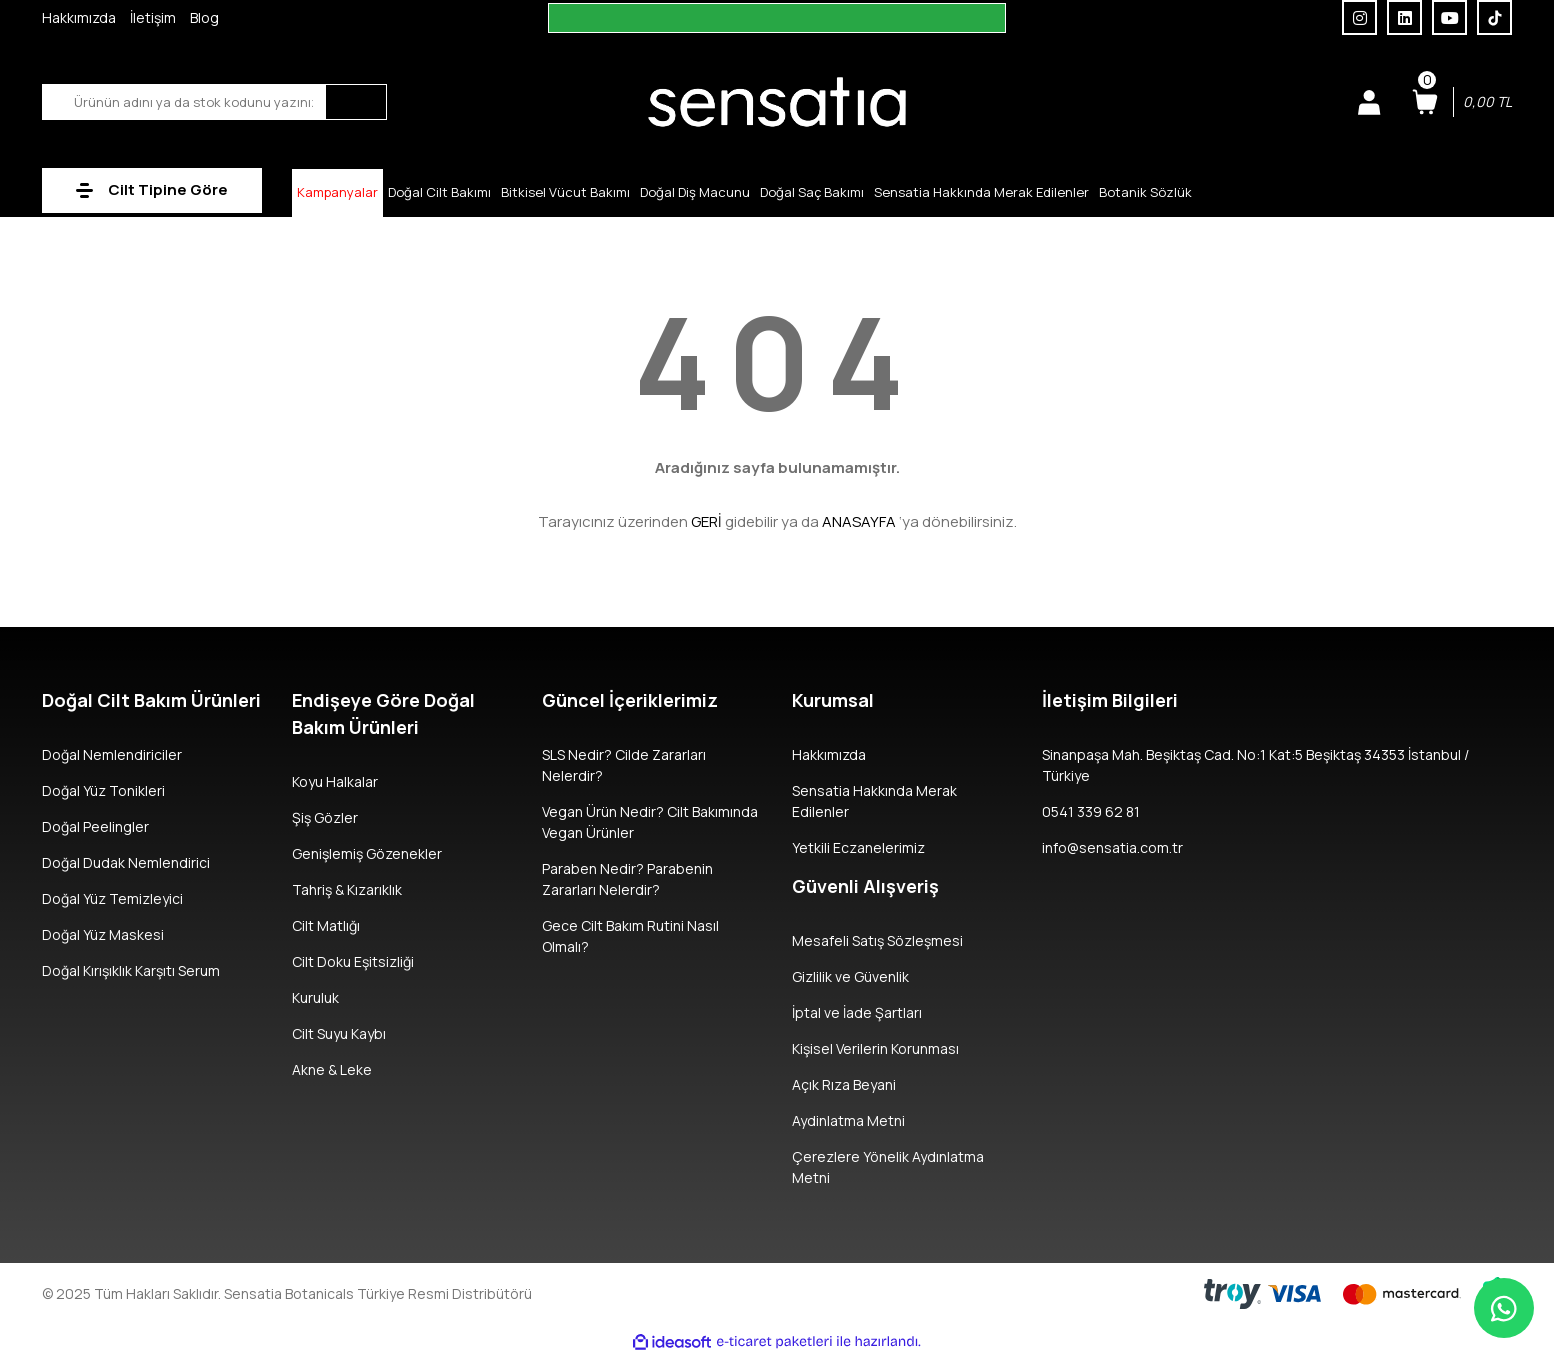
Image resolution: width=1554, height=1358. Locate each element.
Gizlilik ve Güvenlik (850, 976)
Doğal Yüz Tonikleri (103, 790)
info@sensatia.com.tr (1112, 847)
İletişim (153, 17)
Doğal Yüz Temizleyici (112, 898)
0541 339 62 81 (1091, 811)
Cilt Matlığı (326, 925)
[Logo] (777, 100)
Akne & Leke (332, 1069)
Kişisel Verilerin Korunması (875, 1048)
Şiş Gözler (325, 817)
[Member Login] (1369, 102)
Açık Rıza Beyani (844, 1084)
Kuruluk (315, 997)
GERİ (706, 521)
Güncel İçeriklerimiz (630, 700)
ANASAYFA (859, 521)
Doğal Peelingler (95, 826)
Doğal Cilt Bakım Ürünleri (151, 700)
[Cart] (1462, 102)
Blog (204, 17)
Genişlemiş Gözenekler (367, 853)
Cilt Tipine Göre (168, 189)
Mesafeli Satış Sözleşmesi (877, 940)
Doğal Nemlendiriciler (112, 754)
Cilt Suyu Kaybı (339, 1033)
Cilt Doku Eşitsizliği (353, 961)
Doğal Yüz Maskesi (103, 934)
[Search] (214, 102)
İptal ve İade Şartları (857, 1012)
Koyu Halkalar (335, 781)
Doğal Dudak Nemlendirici (126, 862)
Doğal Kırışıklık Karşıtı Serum (131, 970)
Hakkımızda (79, 17)
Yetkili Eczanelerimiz (858, 847)
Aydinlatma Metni (848, 1120)
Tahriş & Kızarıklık (347, 889)
